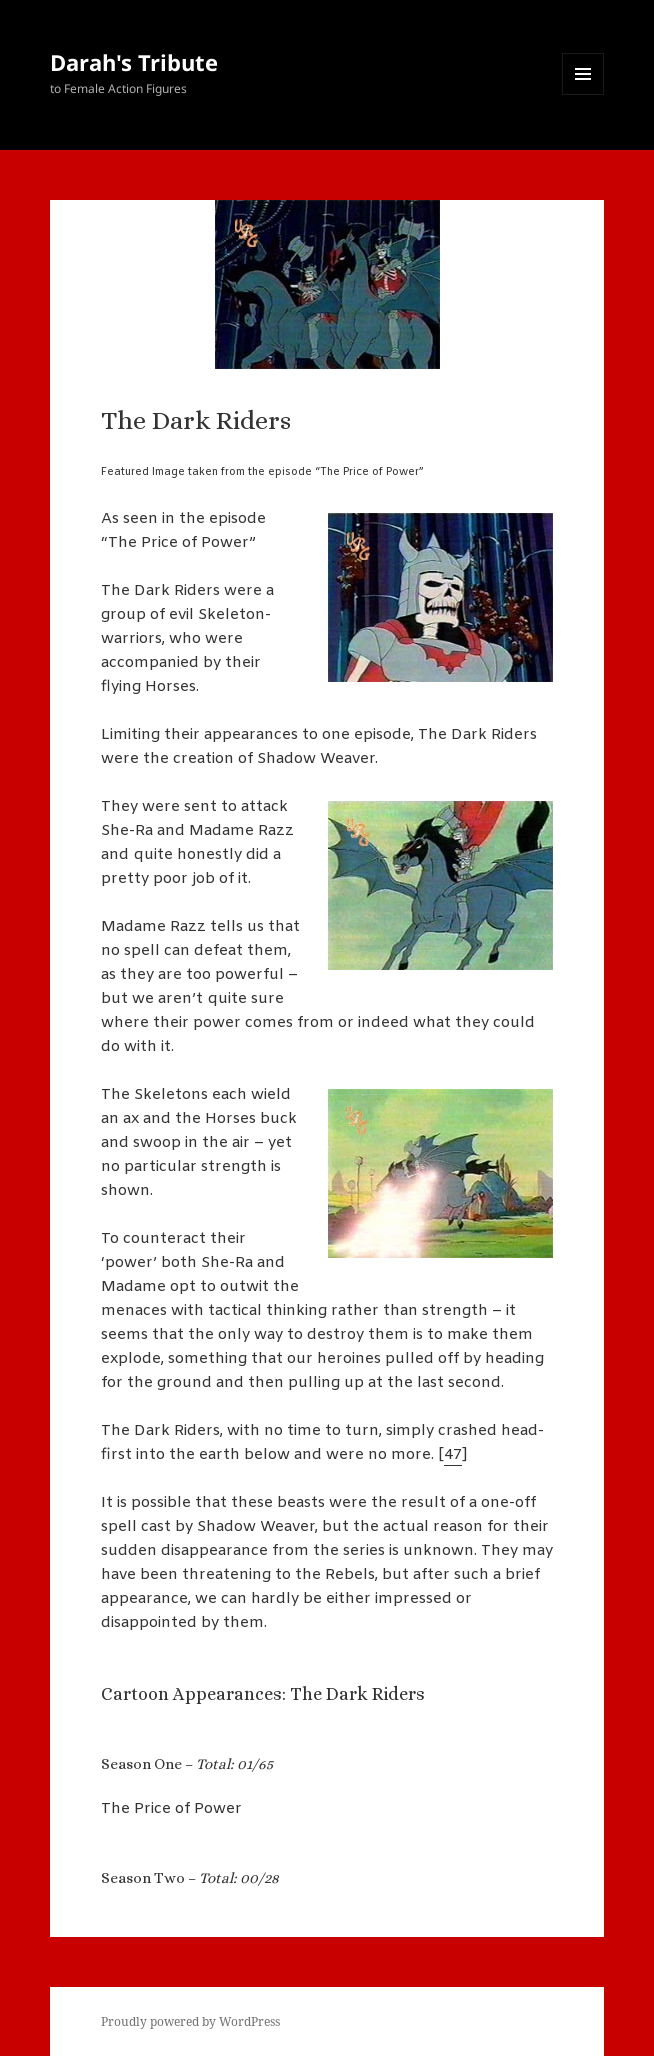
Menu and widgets (583, 94)
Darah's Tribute (134, 62)
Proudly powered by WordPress (190, 2021)
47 (453, 1455)
